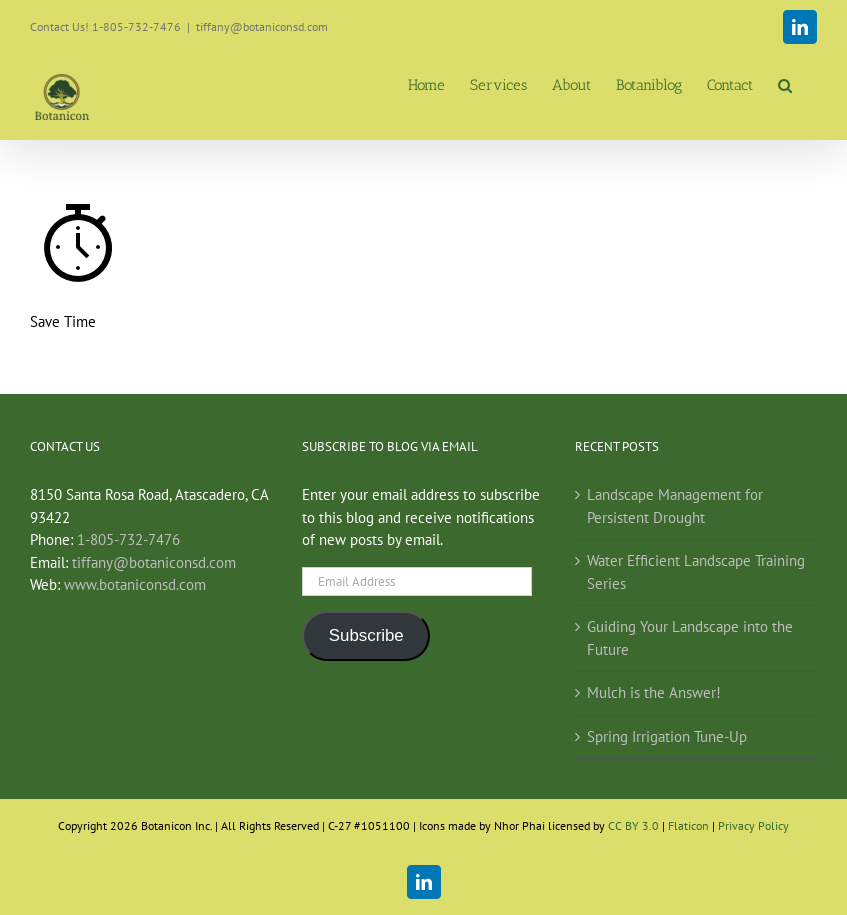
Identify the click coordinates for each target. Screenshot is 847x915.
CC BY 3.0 (635, 825)
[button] (785, 85)
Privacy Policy (753, 825)
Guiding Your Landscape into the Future (690, 638)
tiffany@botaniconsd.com (262, 26)
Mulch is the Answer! (654, 692)
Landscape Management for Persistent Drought (675, 506)
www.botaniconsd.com (135, 584)
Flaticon (688, 825)
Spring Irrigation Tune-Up (667, 736)
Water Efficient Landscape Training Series (696, 572)
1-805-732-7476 (128, 539)
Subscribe (366, 635)
